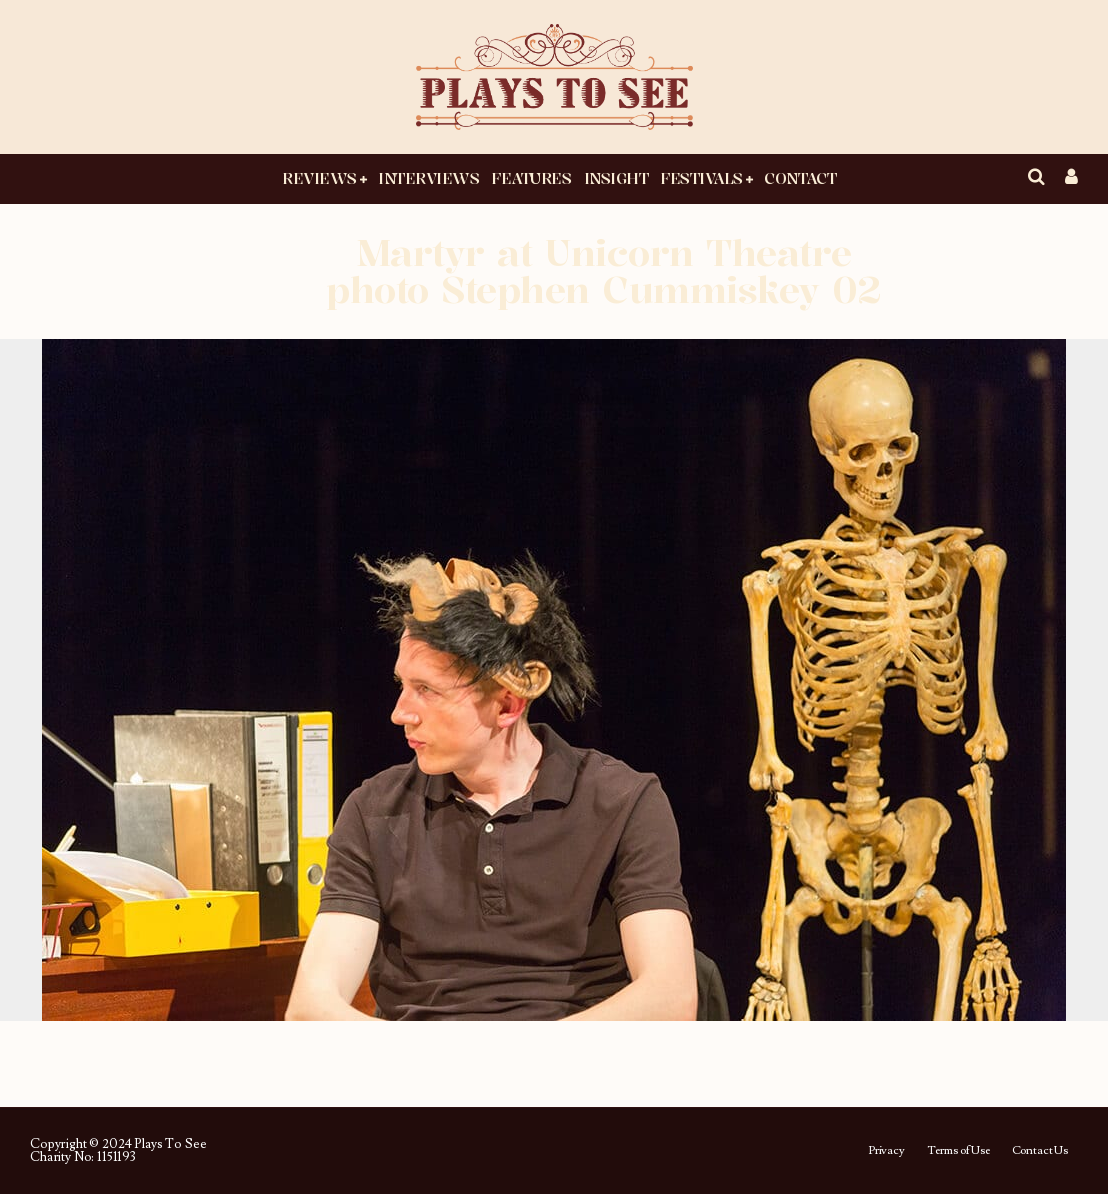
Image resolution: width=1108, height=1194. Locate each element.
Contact (800, 178)
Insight (616, 178)
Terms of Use (958, 1151)
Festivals (701, 178)
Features (531, 178)
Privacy (886, 1151)
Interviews (428, 178)
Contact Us (1040, 1151)
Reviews (319, 178)
